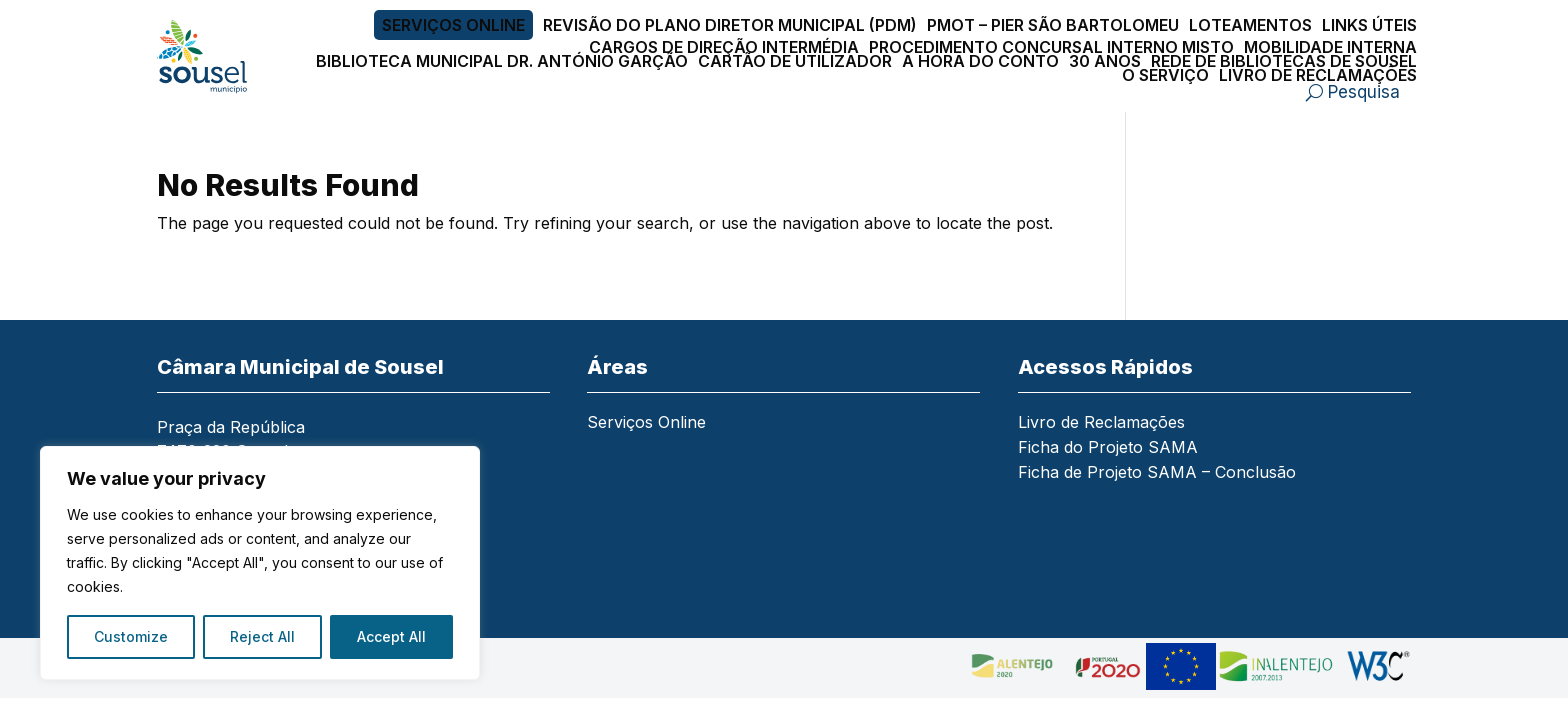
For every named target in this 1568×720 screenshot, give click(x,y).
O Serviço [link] (1165, 75)
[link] (219, 56)
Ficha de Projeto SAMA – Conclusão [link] (1157, 473)
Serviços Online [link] (453, 25)
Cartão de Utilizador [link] (795, 61)
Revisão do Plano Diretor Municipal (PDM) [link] (730, 25)
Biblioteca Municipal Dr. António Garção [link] (502, 61)
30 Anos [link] (1105, 61)
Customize (131, 636)
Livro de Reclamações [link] (1318, 75)
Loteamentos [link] (1250, 25)
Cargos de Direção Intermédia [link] (724, 47)
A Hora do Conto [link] (980, 61)
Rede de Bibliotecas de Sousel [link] (1284, 61)
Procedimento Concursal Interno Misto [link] (1051, 47)
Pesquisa (1364, 92)
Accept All (391, 636)
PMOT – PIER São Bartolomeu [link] (1053, 25)
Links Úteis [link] (1369, 25)
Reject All (262, 636)
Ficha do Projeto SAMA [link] (1108, 448)
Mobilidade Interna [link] (1330, 47)
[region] (260, 563)
